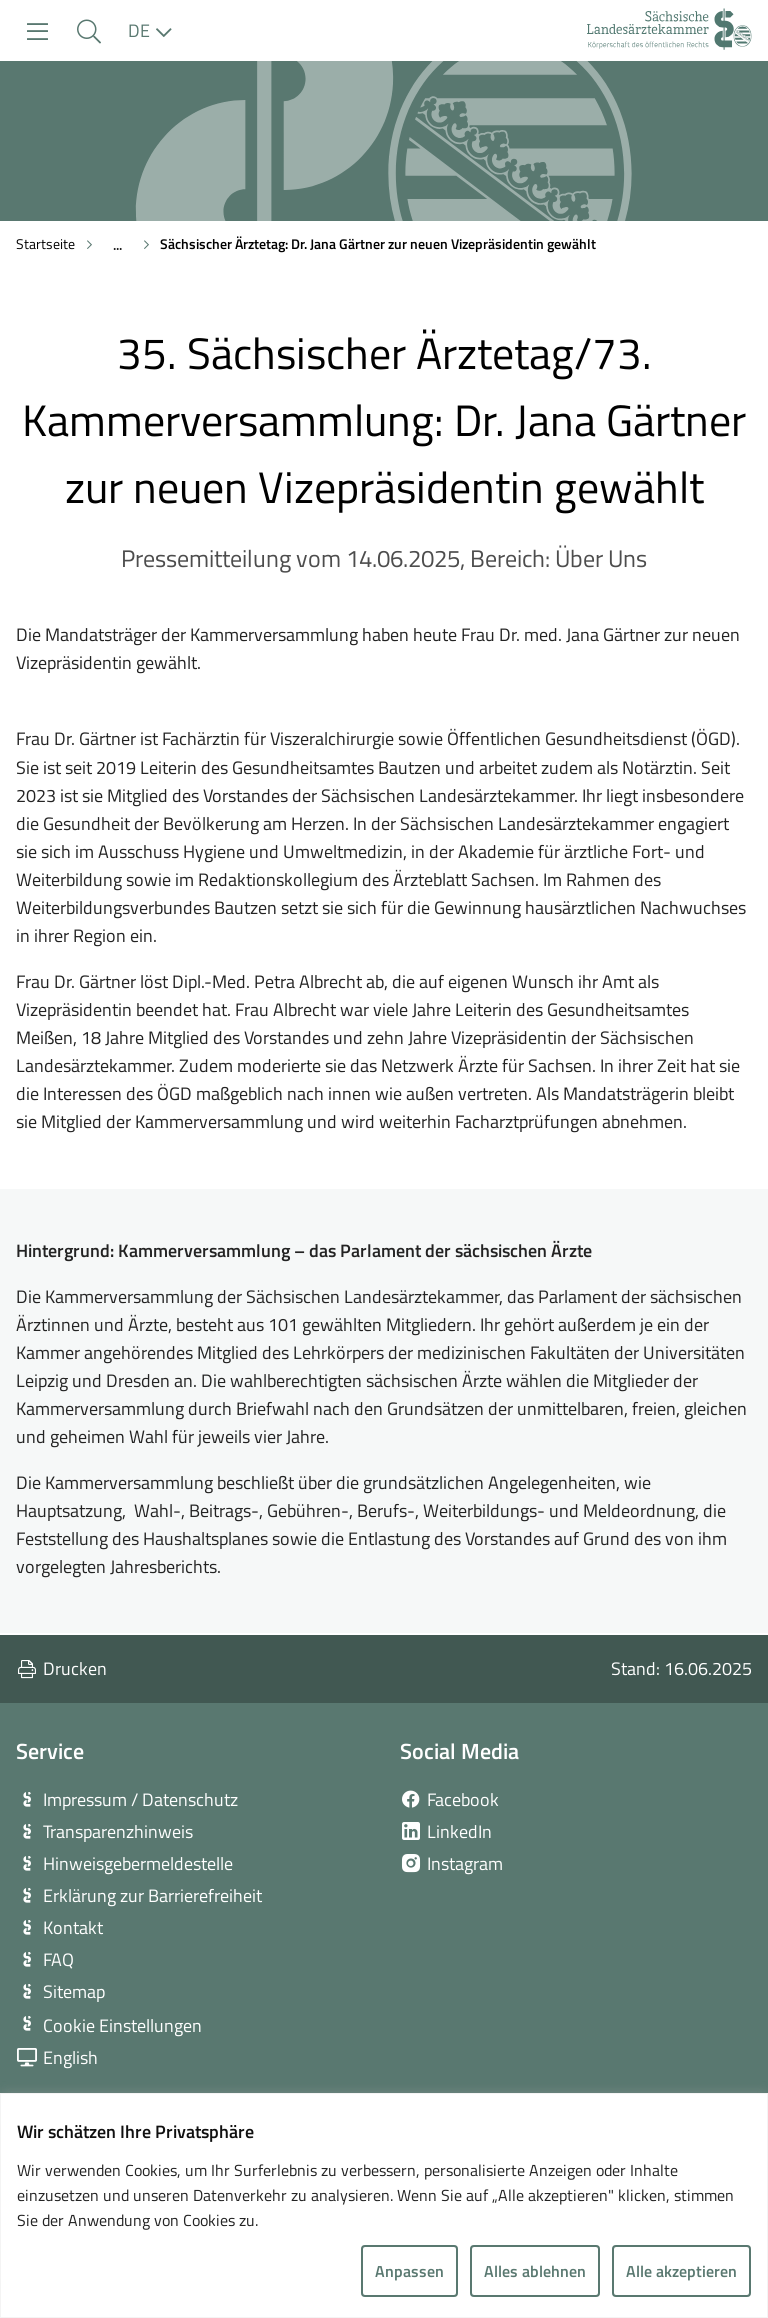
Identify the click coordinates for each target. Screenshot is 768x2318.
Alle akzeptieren (681, 2271)
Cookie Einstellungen (122, 2025)
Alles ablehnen (535, 2271)
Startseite (45, 243)
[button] (88, 31)
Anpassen (409, 2271)
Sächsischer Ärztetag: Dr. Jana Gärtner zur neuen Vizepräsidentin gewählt (378, 243)
